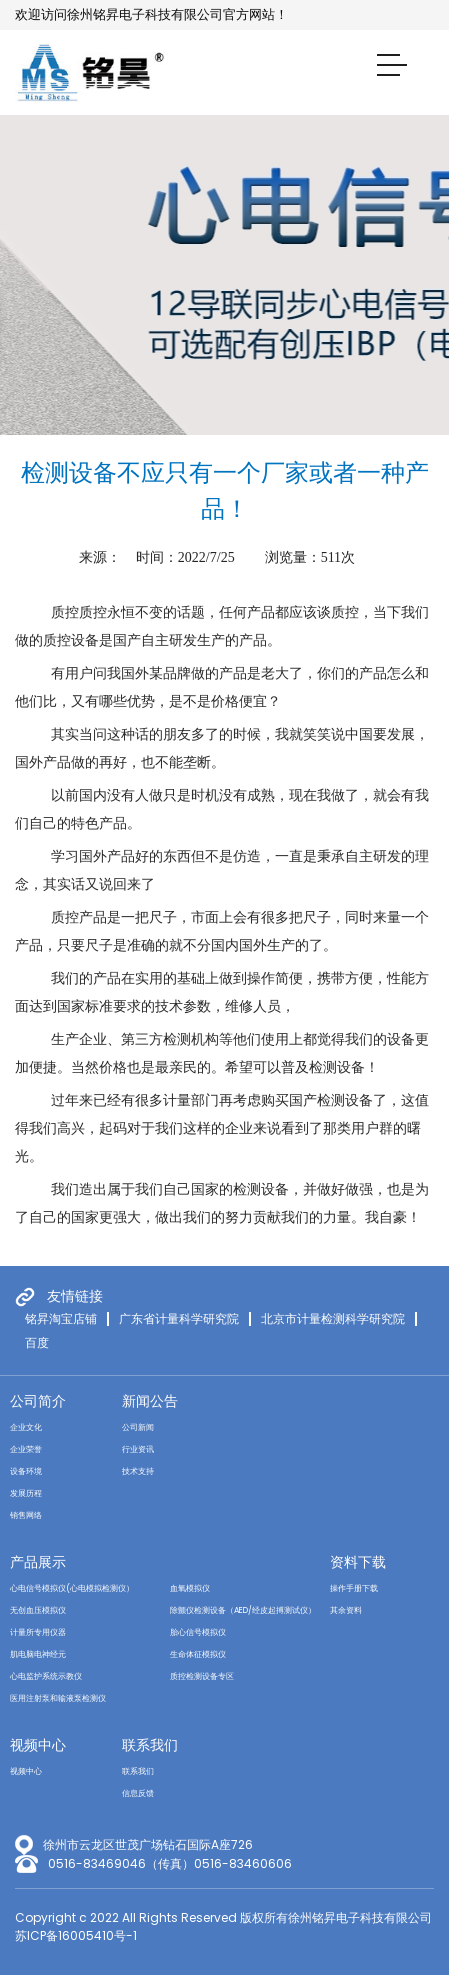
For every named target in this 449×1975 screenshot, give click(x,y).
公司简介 (38, 1401)
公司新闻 (138, 1427)
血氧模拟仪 (190, 1588)
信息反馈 (138, 1793)
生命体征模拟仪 (198, 1654)
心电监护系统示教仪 (46, 1676)
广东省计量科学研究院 (179, 1319)
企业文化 (26, 1427)
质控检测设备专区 (202, 1676)
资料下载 (358, 1562)
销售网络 (26, 1515)
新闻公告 (150, 1401)
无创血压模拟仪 (38, 1610)
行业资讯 (138, 1449)
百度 (37, 1343)
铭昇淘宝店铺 (61, 1319)
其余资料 (346, 1610)
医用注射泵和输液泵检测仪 (58, 1698)
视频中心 (38, 1745)
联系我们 (150, 1745)
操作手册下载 (354, 1588)
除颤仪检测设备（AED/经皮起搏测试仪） (243, 1610)
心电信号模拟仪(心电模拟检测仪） (72, 1588)
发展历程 (26, 1493)
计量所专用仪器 (38, 1632)
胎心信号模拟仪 (198, 1632)
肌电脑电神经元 (38, 1654)
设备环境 (26, 1471)
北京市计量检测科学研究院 (333, 1319)
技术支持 (138, 1471)
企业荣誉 (26, 1449)
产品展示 (38, 1562)
